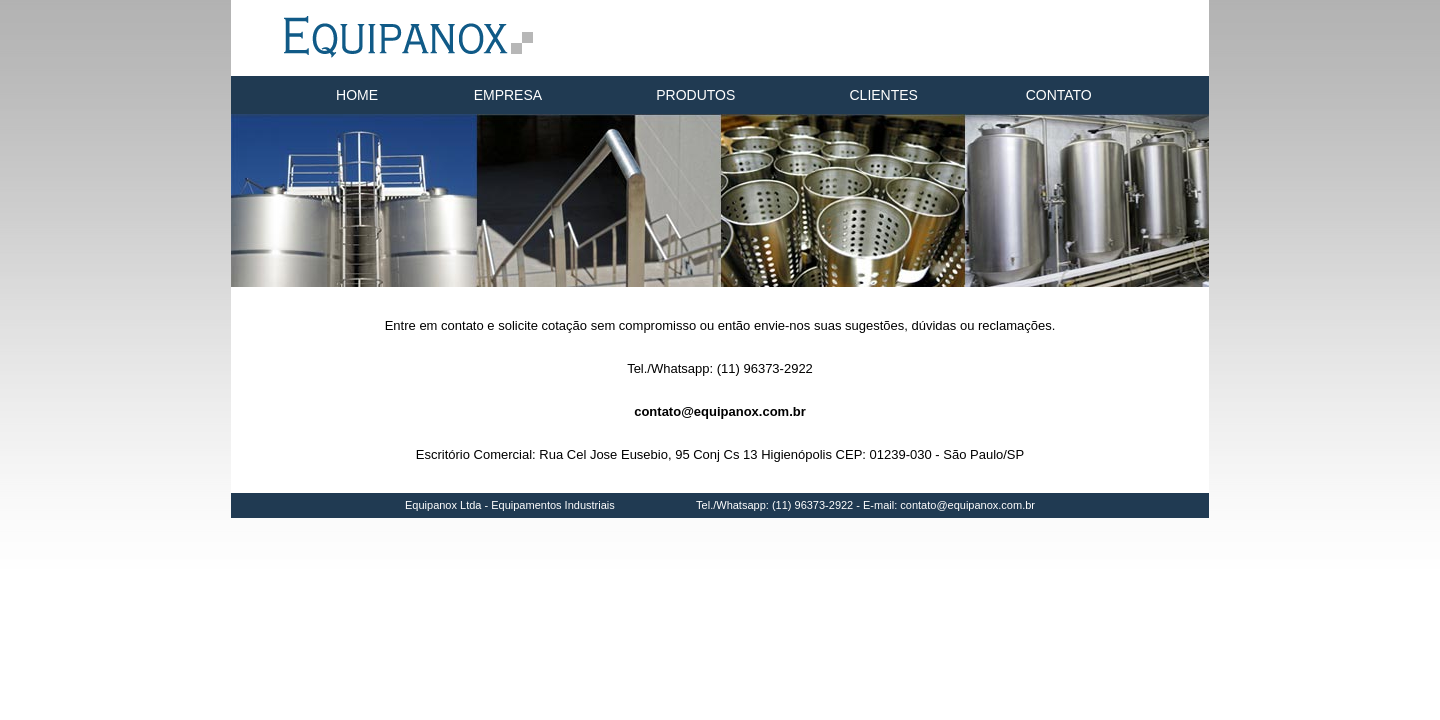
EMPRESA (508, 95)
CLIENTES (884, 95)
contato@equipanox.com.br (720, 411)
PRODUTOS (695, 95)
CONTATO (1059, 95)
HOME (357, 95)
